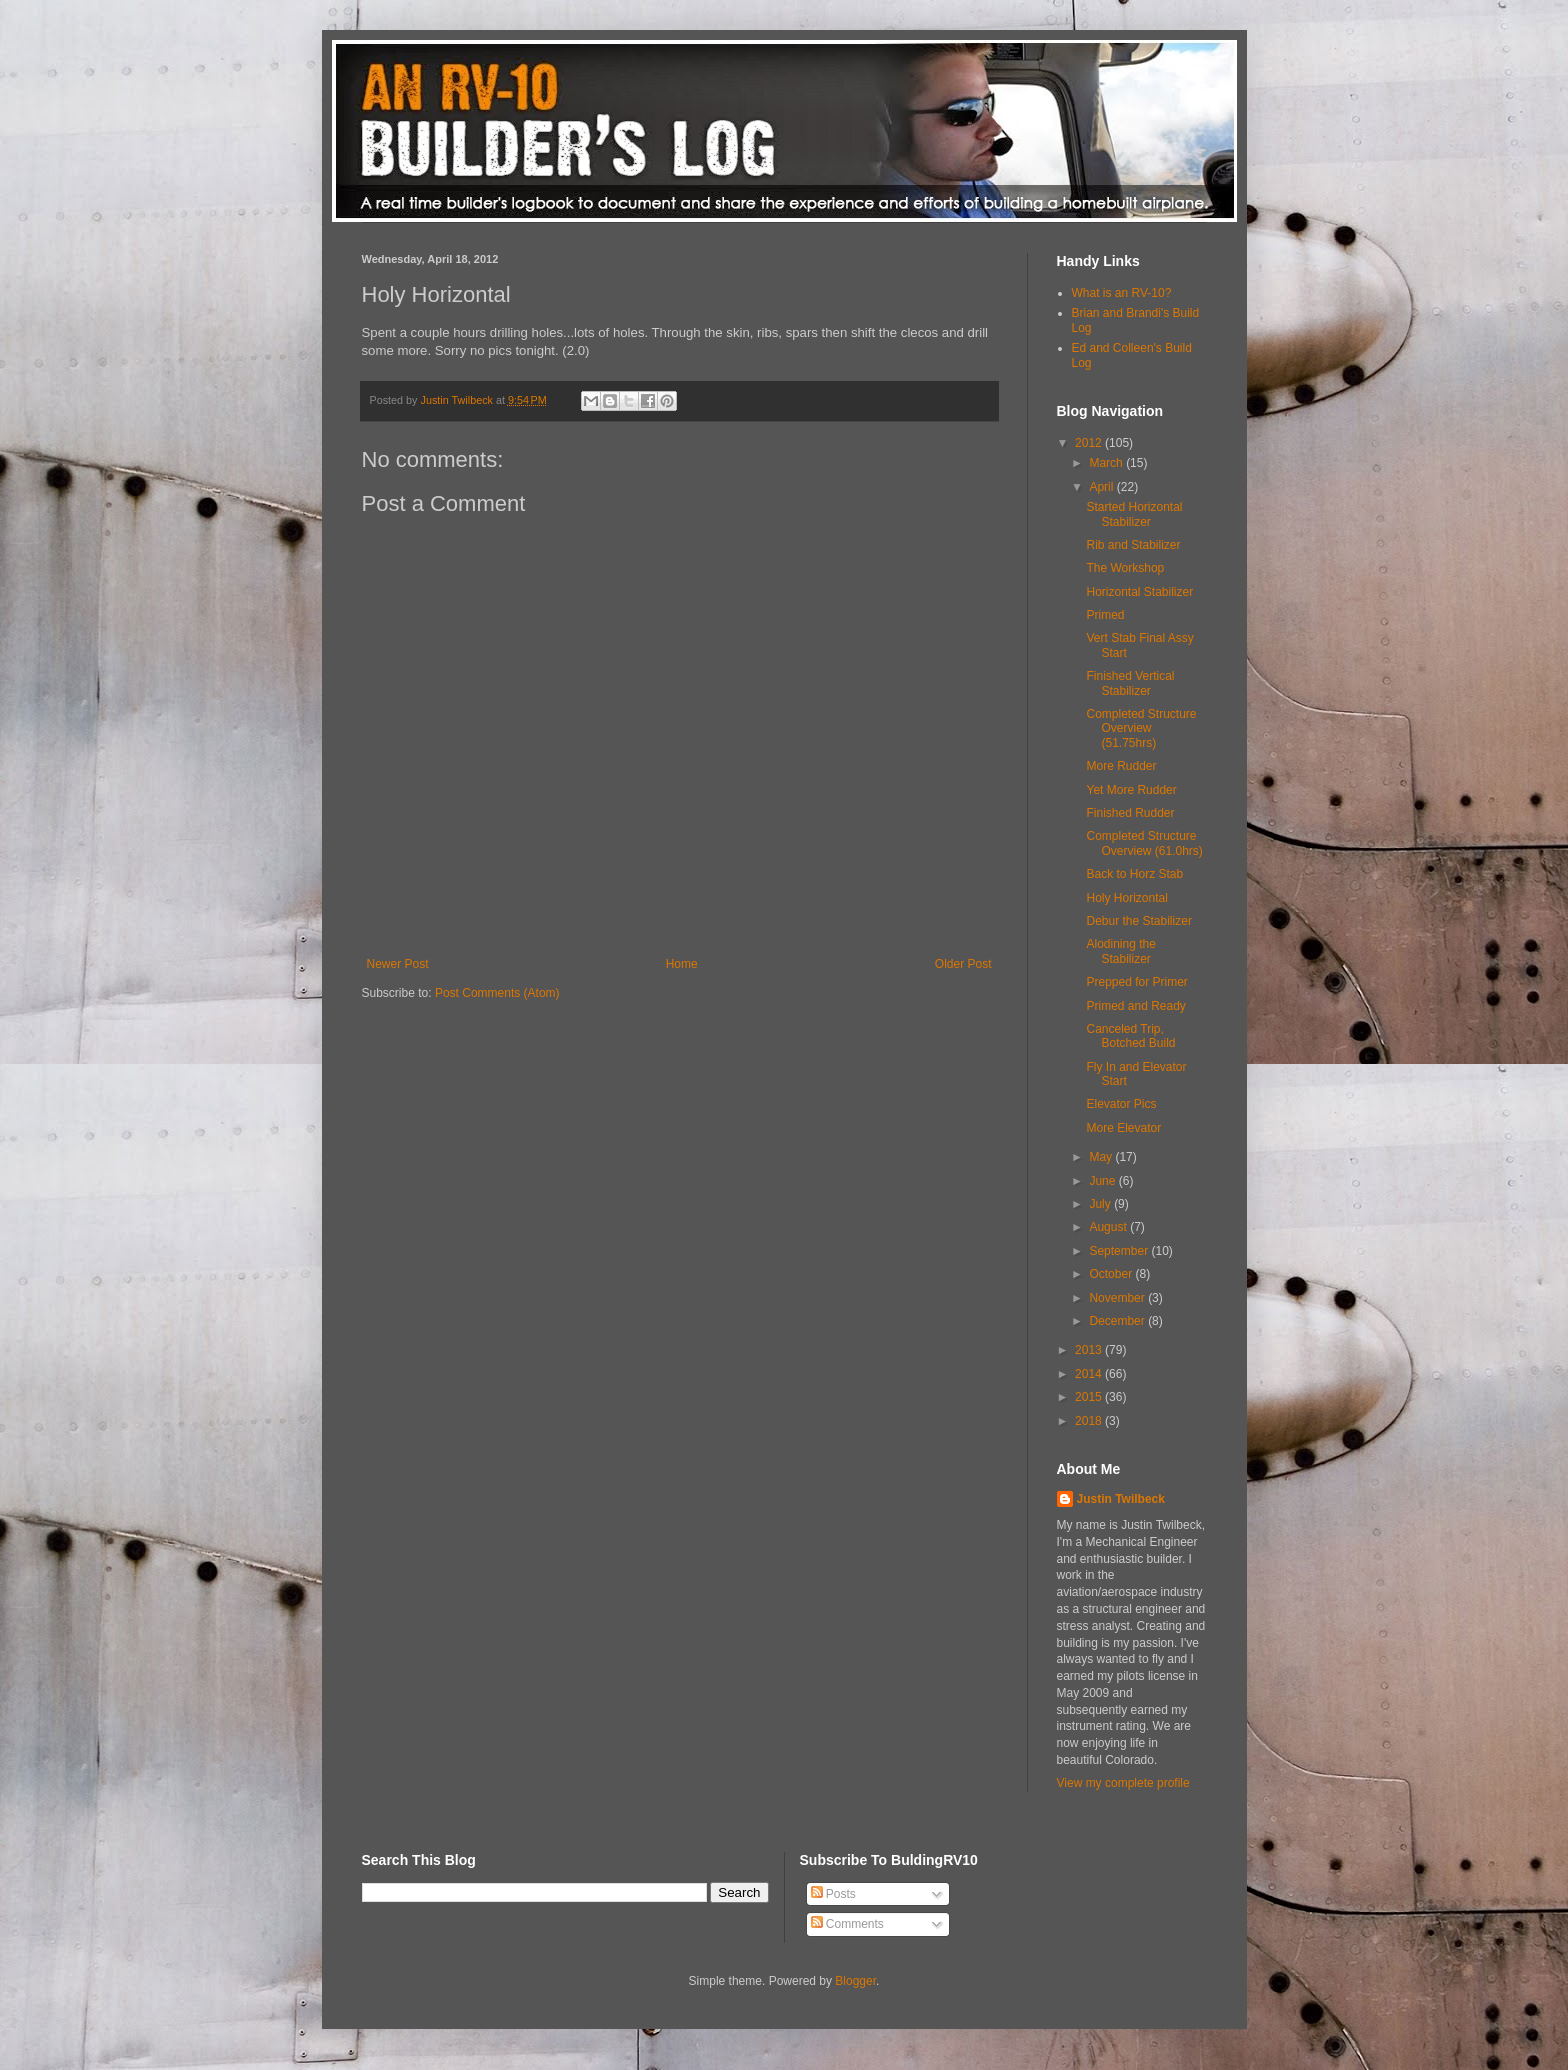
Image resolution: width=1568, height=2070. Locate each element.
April (1102, 487)
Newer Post (398, 964)
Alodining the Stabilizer (1120, 951)
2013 (1090, 1350)
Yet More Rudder (1131, 790)
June (1103, 1181)
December (1118, 1321)
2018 (1090, 1421)
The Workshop (1125, 568)
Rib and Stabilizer (1133, 545)
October (1112, 1274)
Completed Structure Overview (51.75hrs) (1141, 728)
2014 (1090, 1374)
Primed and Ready (1135, 1006)
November (1118, 1298)
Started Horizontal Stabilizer (1134, 514)
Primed (1105, 615)
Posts (833, 1894)
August (1109, 1227)
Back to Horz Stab (1134, 874)
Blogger (855, 1981)
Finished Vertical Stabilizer (1130, 683)
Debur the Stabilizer (1138, 921)
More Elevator (1123, 1128)
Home (682, 964)
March (1107, 463)
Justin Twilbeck (1121, 1499)
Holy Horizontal (1126, 898)
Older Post (963, 964)
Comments (847, 1924)
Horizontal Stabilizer (1139, 592)
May (1102, 1157)
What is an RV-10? (1122, 293)
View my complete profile (1123, 1783)
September (1120, 1251)
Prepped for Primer (1136, 982)
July (1101, 1204)
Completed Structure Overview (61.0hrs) (1144, 843)
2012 (1090, 443)
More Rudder (1121, 766)
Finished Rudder (1130, 813)
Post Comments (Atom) (497, 993)
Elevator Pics (1121, 1104)
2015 (1090, 1397)
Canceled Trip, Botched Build (1130, 1036)
